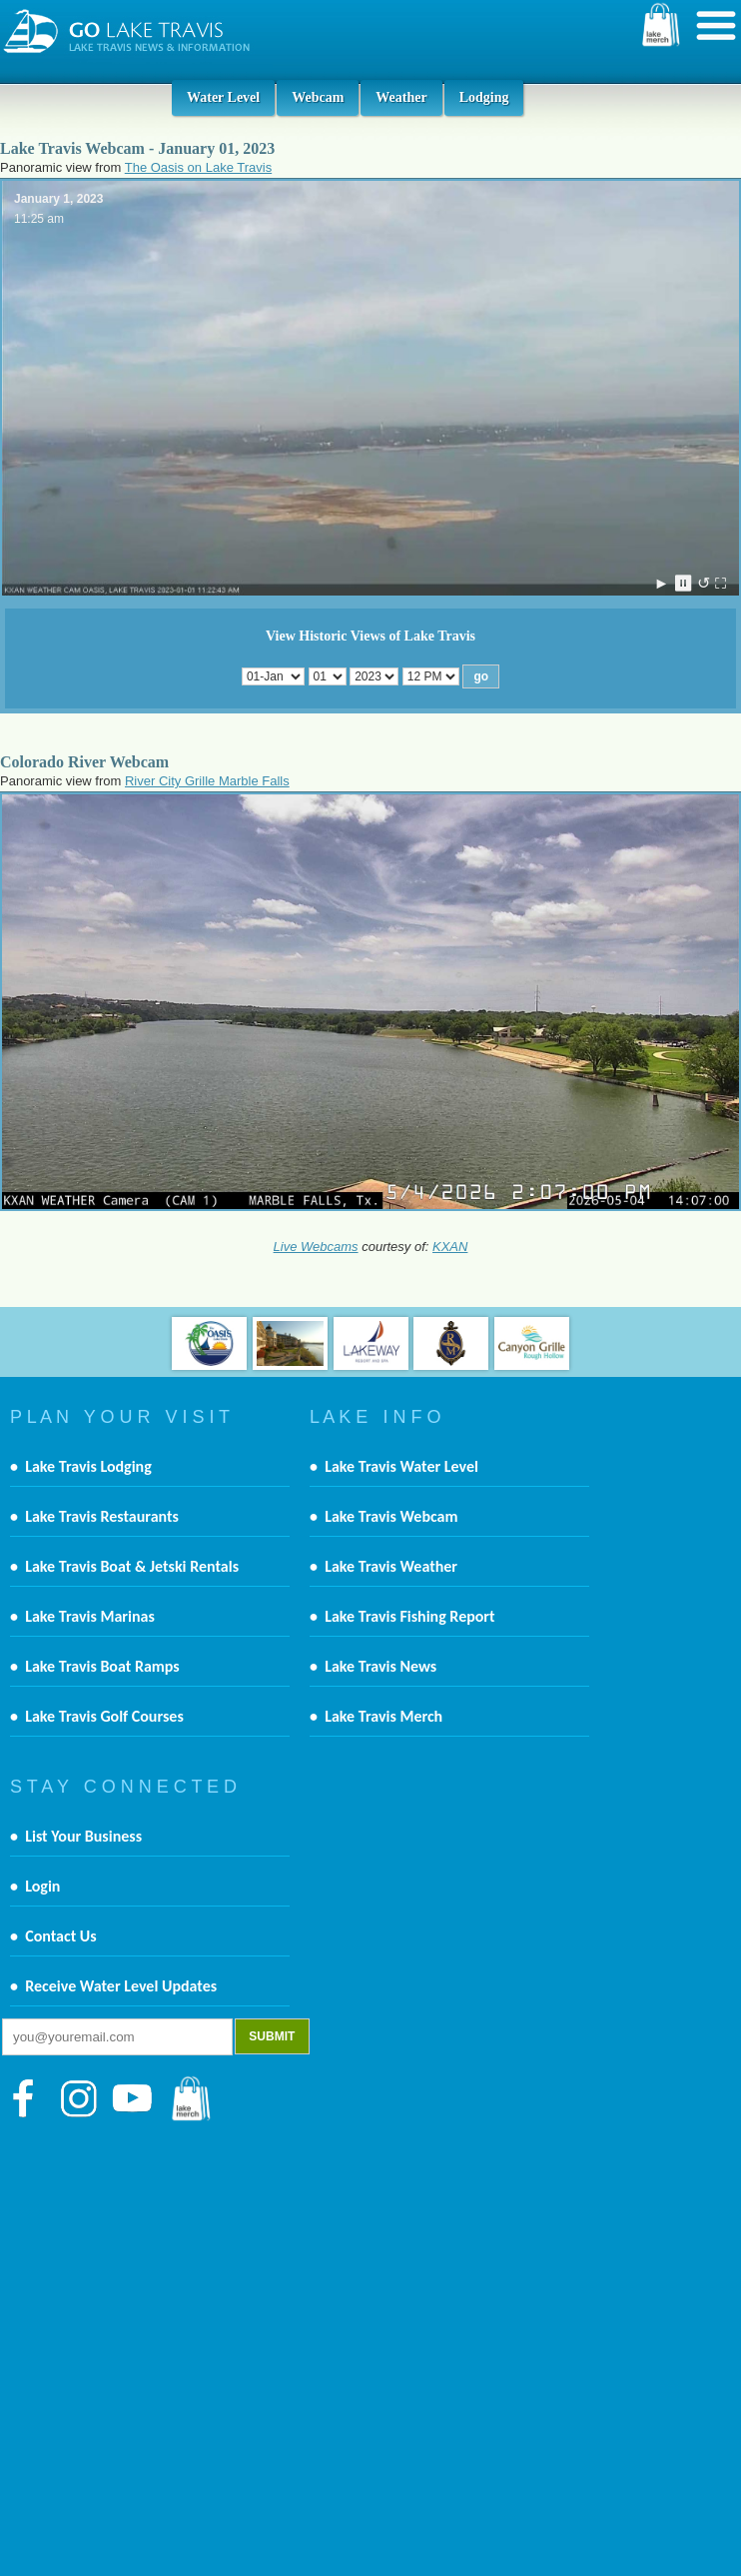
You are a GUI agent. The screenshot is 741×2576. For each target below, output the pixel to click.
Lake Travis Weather (391, 1566)
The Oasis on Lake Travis (198, 167)
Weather (400, 97)
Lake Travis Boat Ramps (102, 1666)
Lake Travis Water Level (401, 1466)
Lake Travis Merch (383, 1716)
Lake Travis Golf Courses (104, 1716)
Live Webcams (316, 1246)
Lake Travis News (380, 1666)
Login (42, 1886)
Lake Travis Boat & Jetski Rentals (132, 1566)
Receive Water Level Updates (121, 1985)
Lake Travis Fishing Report (409, 1616)
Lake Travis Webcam (391, 1516)
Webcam (318, 97)
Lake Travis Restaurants (102, 1516)
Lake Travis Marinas (90, 1616)
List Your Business (83, 1836)
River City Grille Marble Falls (207, 780)
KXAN (449, 1246)
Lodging (484, 97)
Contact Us (60, 1936)
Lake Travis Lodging (88, 1466)
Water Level (223, 97)
